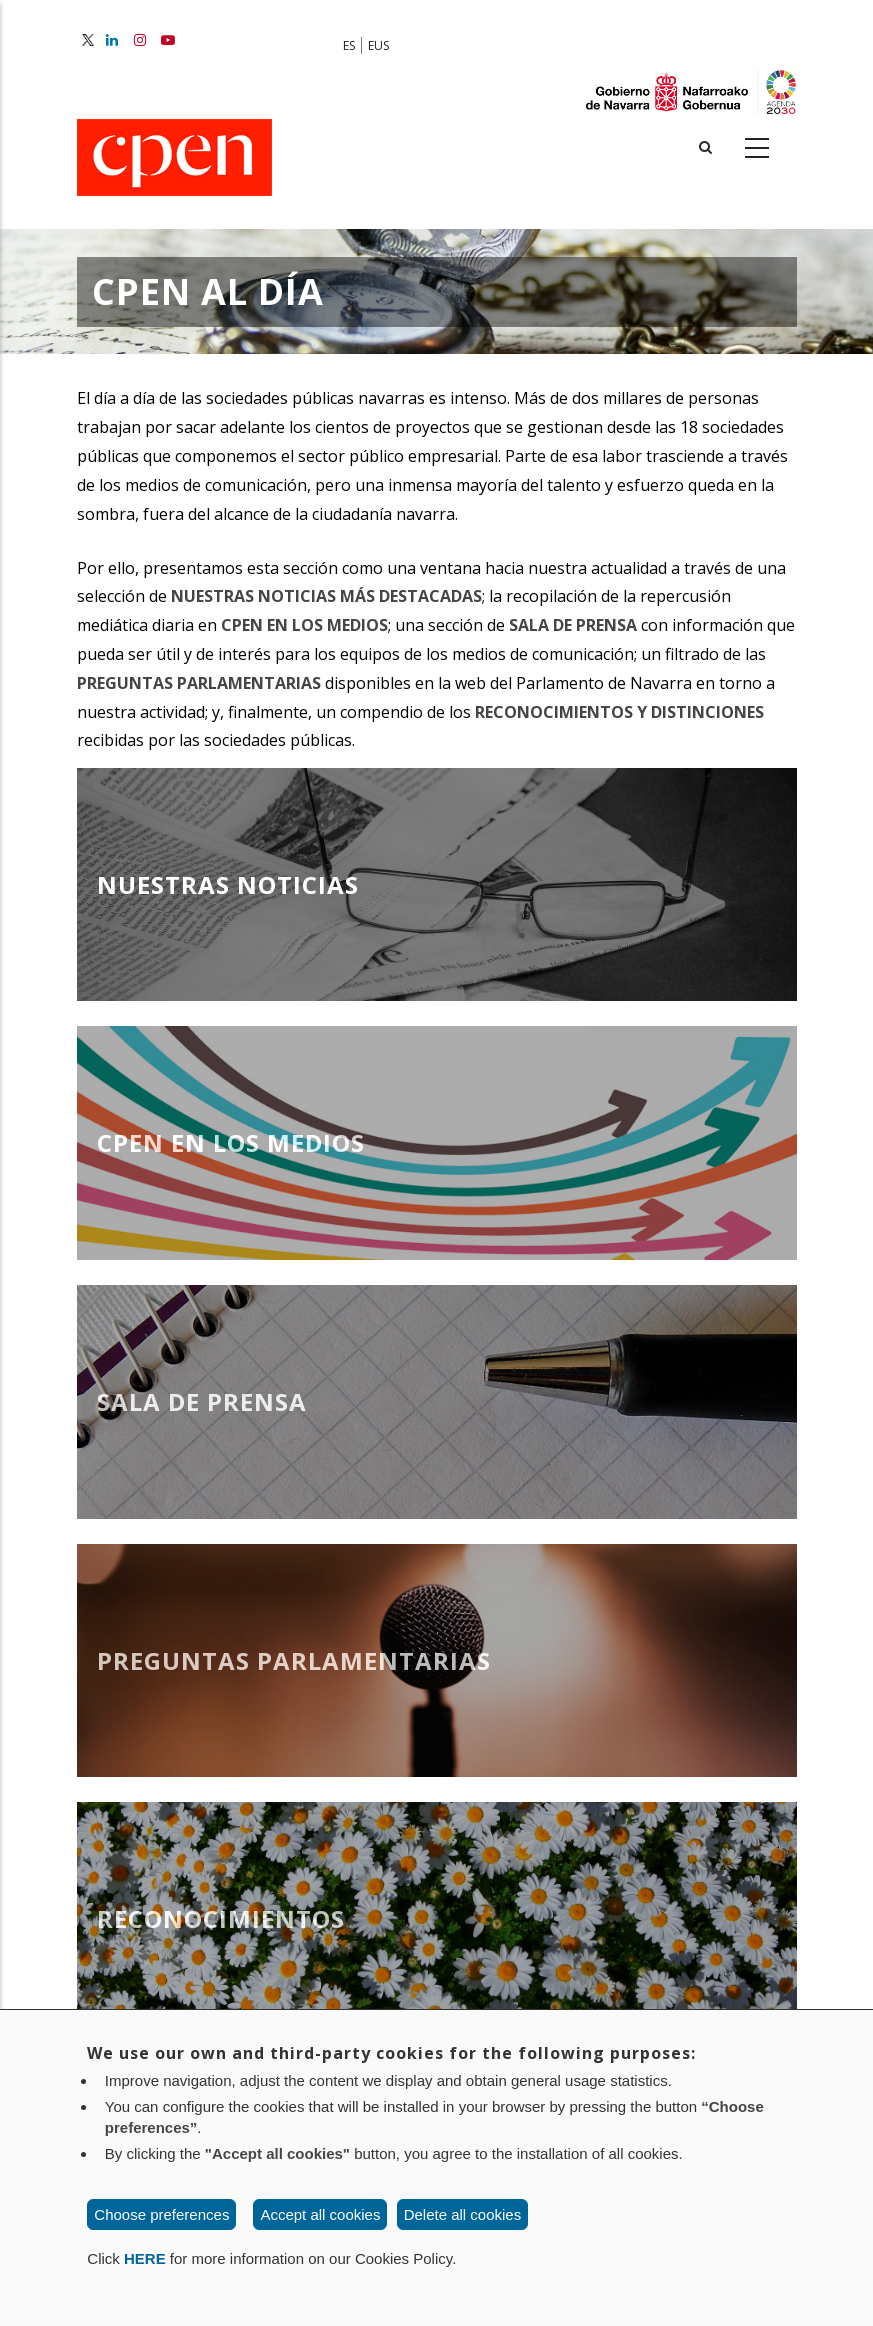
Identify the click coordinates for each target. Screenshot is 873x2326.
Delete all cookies (463, 2214)
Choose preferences (161, 2214)
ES (349, 45)
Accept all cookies (320, 2214)
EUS (378, 45)
